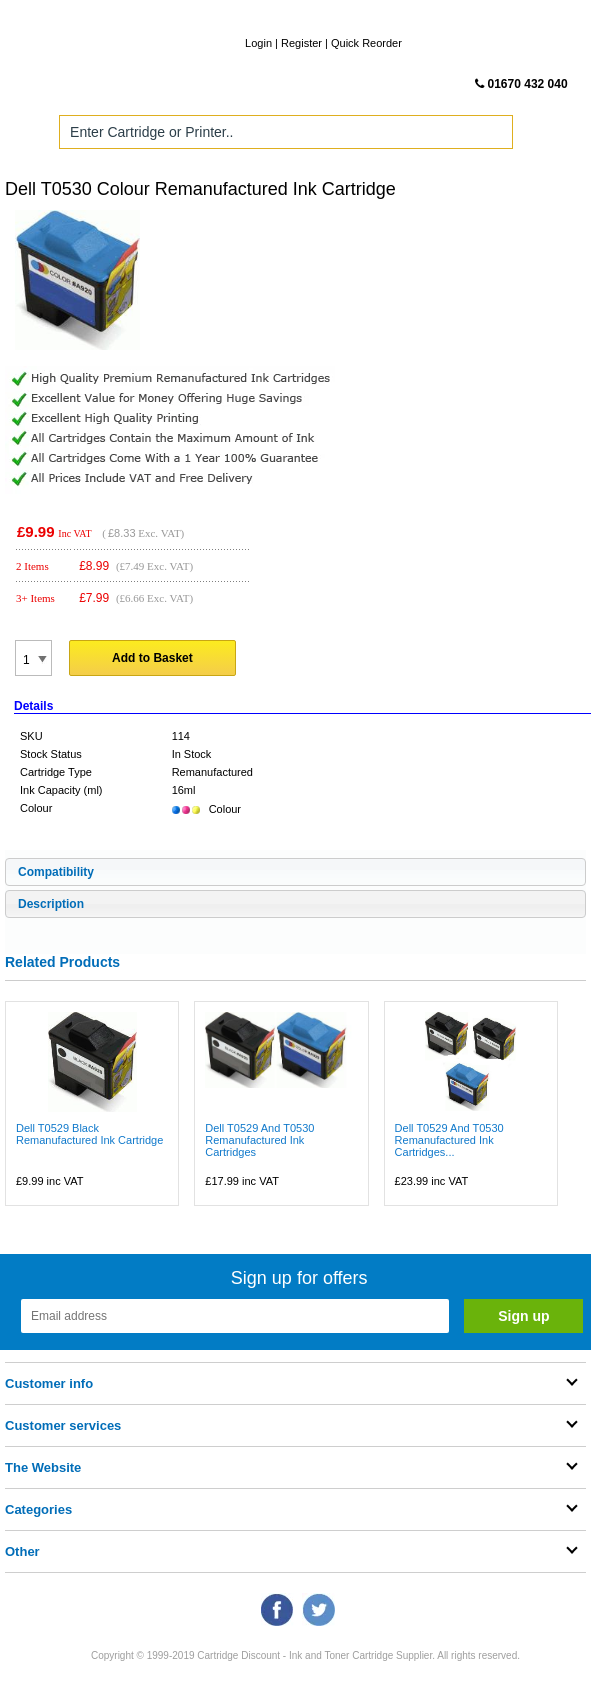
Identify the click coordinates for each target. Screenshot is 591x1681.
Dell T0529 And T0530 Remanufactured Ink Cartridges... (449, 1140)
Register (301, 43)
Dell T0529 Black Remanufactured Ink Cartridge (89, 1134)
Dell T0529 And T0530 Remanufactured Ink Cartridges (259, 1140)
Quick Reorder (366, 43)
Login (258, 43)
